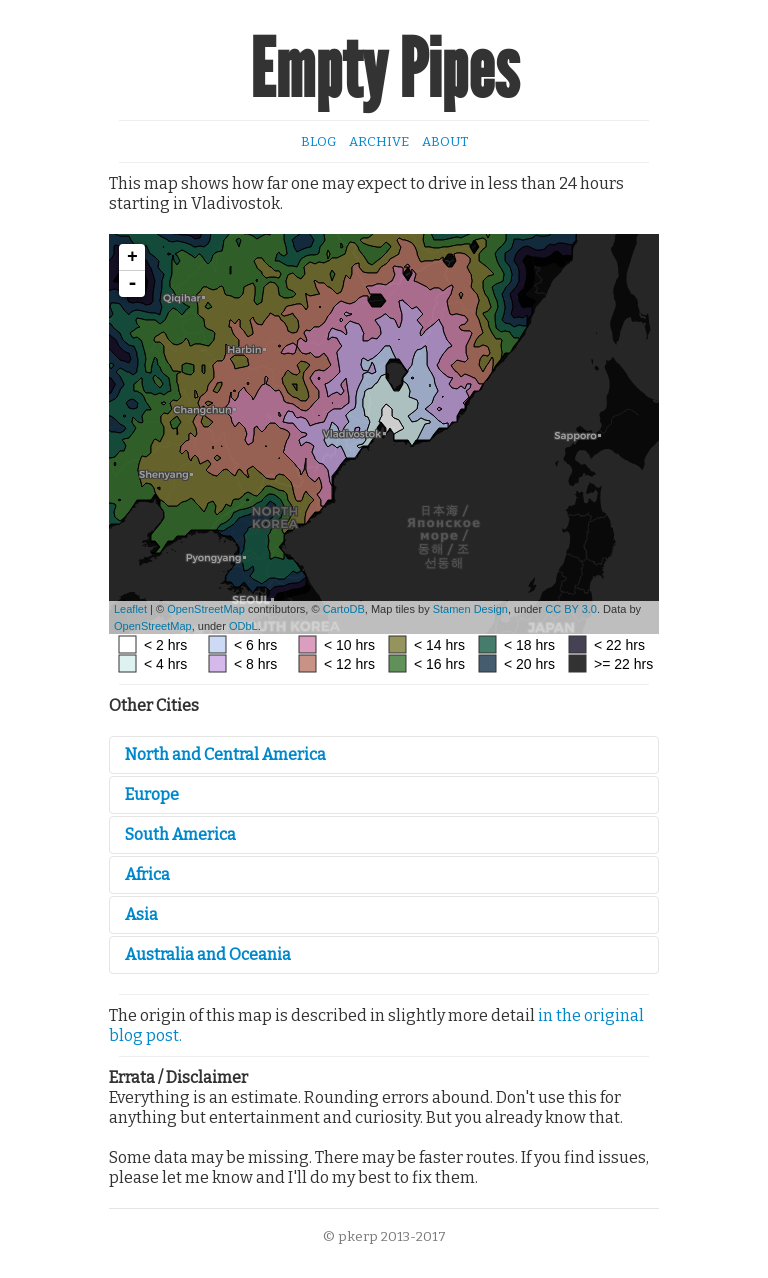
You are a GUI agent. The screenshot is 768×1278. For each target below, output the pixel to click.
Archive (379, 141)
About (445, 141)
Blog (318, 141)
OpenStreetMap (206, 609)
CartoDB (344, 609)
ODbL (243, 626)
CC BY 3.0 (571, 609)
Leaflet (130, 609)
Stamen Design (470, 609)
